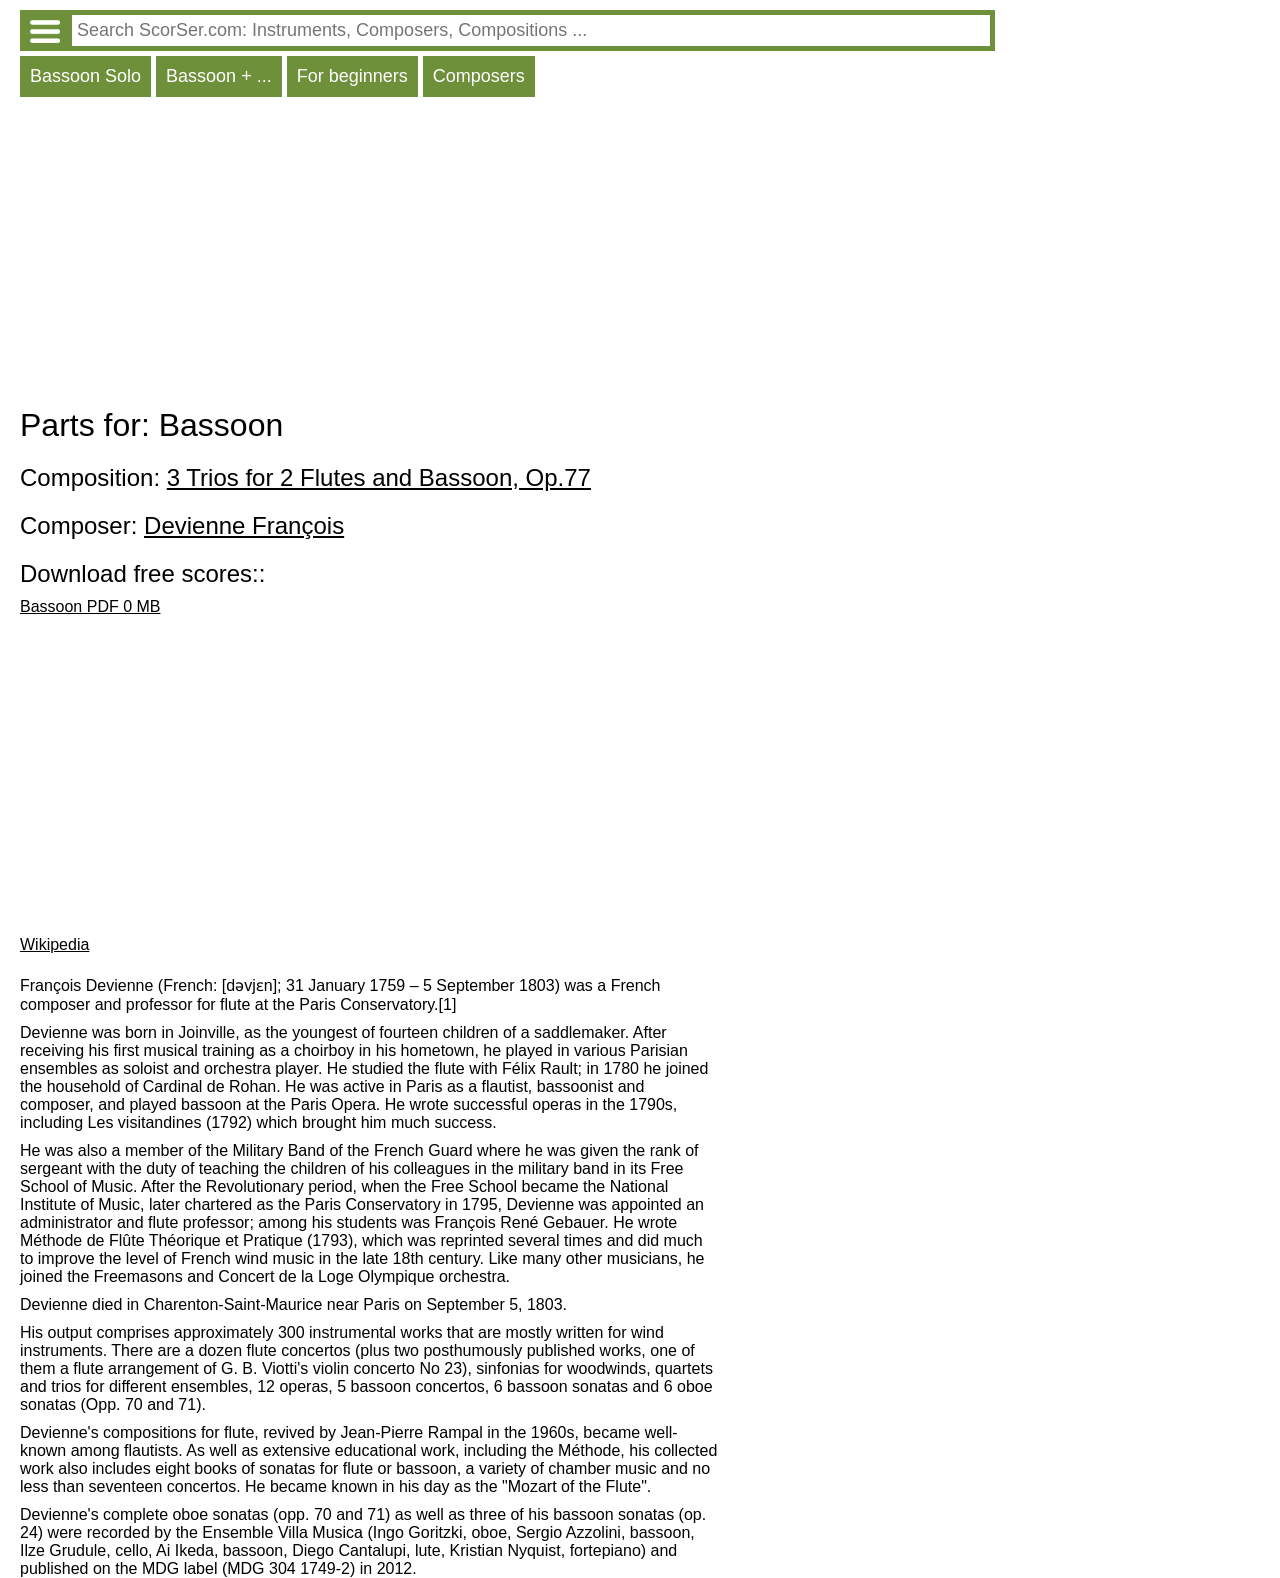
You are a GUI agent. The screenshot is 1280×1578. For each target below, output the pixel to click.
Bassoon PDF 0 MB (90, 606)
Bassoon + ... (219, 76)
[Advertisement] (507, 257)
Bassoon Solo (85, 76)
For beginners (352, 76)
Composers (479, 76)
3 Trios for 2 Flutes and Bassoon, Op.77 (379, 477)
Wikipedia (54, 944)
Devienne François (244, 525)
